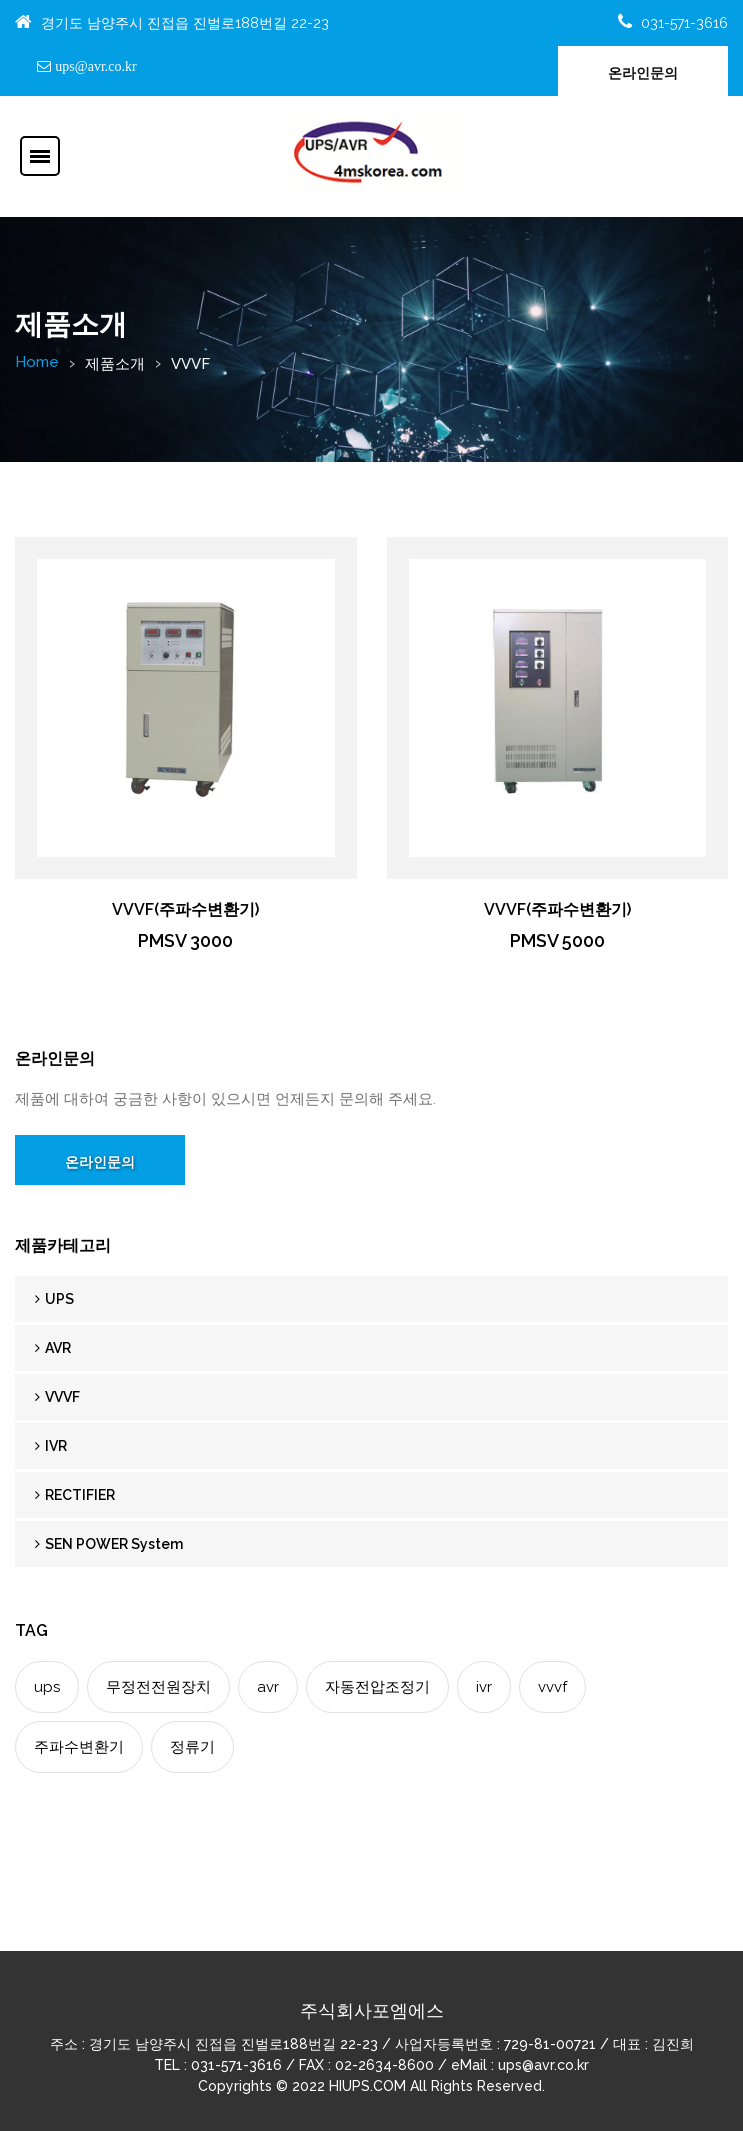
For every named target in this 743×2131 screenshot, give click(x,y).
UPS (54, 1299)
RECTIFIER (75, 1495)
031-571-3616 (684, 23)
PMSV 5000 (557, 940)
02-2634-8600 (384, 2065)
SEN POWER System (109, 1544)
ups (47, 1687)
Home (37, 362)
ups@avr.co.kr (93, 66)
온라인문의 (643, 73)
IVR (51, 1446)
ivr (484, 1687)
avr (268, 1687)
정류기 (192, 1747)
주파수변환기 (79, 1747)
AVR (53, 1348)
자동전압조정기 (377, 1687)
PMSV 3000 (185, 940)
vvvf (552, 1687)
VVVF (57, 1397)
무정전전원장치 (158, 1687)
